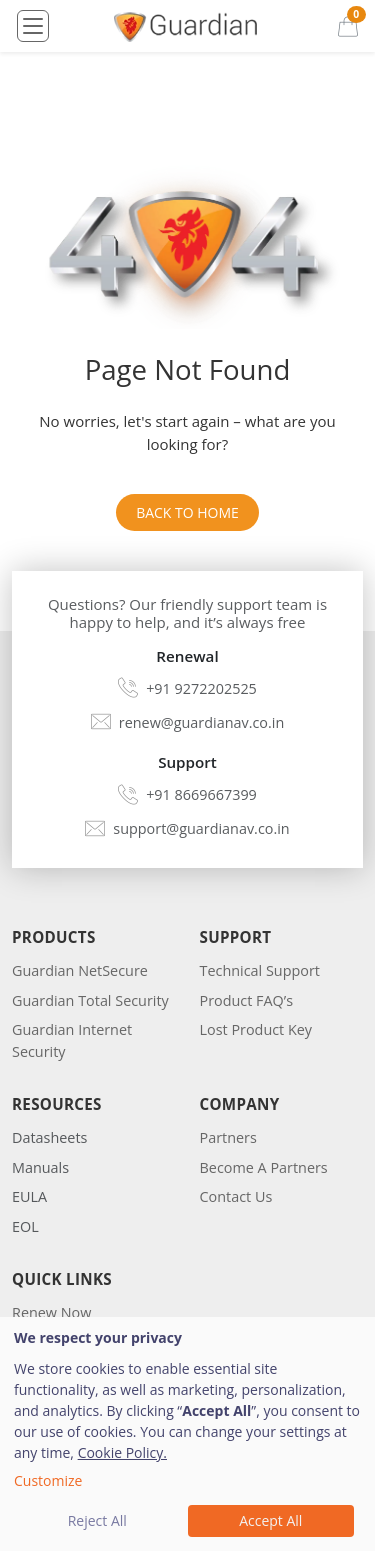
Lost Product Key (256, 1029)
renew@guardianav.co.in (201, 722)
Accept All (270, 1520)
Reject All (97, 1520)
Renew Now (51, 1312)
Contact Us (236, 1196)
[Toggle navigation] (33, 26)
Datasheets (49, 1137)
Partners (228, 1137)
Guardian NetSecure (80, 970)
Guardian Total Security (90, 1000)
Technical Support (260, 970)
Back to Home (187, 512)
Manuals (40, 1167)
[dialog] (187, 1434)
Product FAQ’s (247, 1000)
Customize (48, 1480)
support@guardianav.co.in (201, 828)
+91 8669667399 (201, 794)
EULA (29, 1196)
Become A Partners (264, 1167)
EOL (25, 1226)
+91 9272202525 (201, 688)
